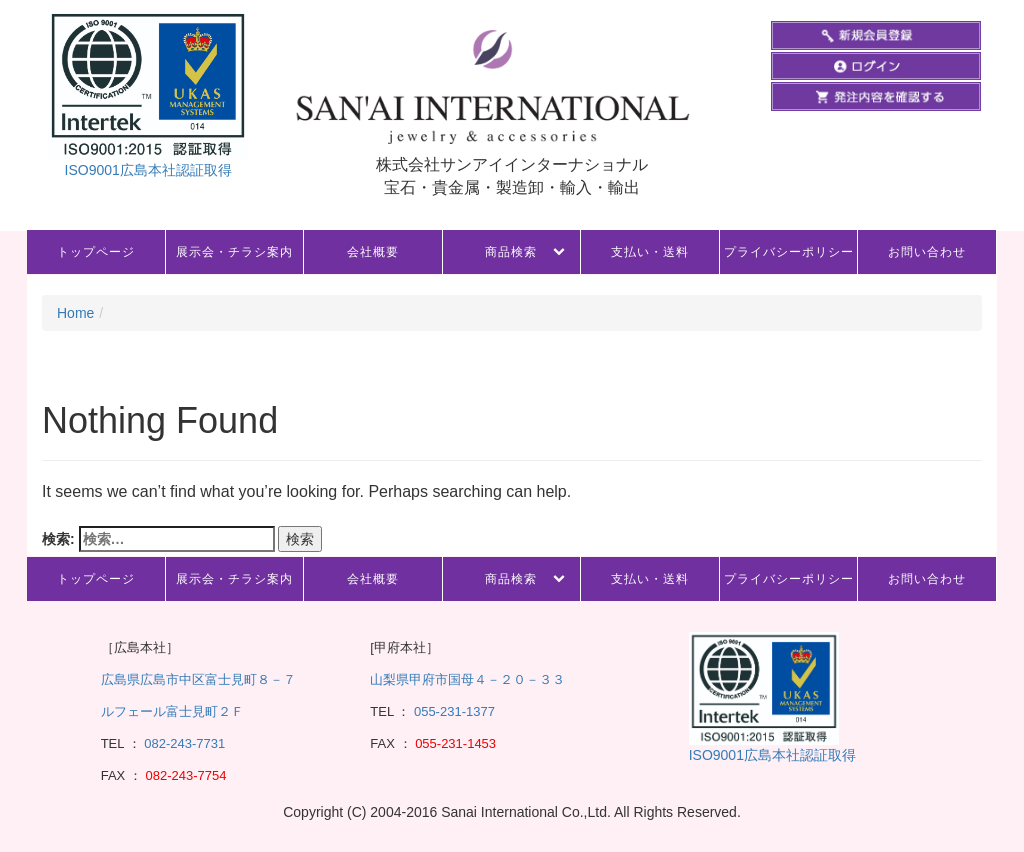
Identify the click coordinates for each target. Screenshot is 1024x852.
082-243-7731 (183, 743)
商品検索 (511, 252)
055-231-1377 (454, 711)
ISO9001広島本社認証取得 (148, 170)
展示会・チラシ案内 (234, 252)
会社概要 (373, 252)
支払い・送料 (650, 252)
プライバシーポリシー (789, 252)
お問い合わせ (927, 252)
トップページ (96, 252)
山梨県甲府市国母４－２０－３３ (467, 679)
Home (75, 313)
